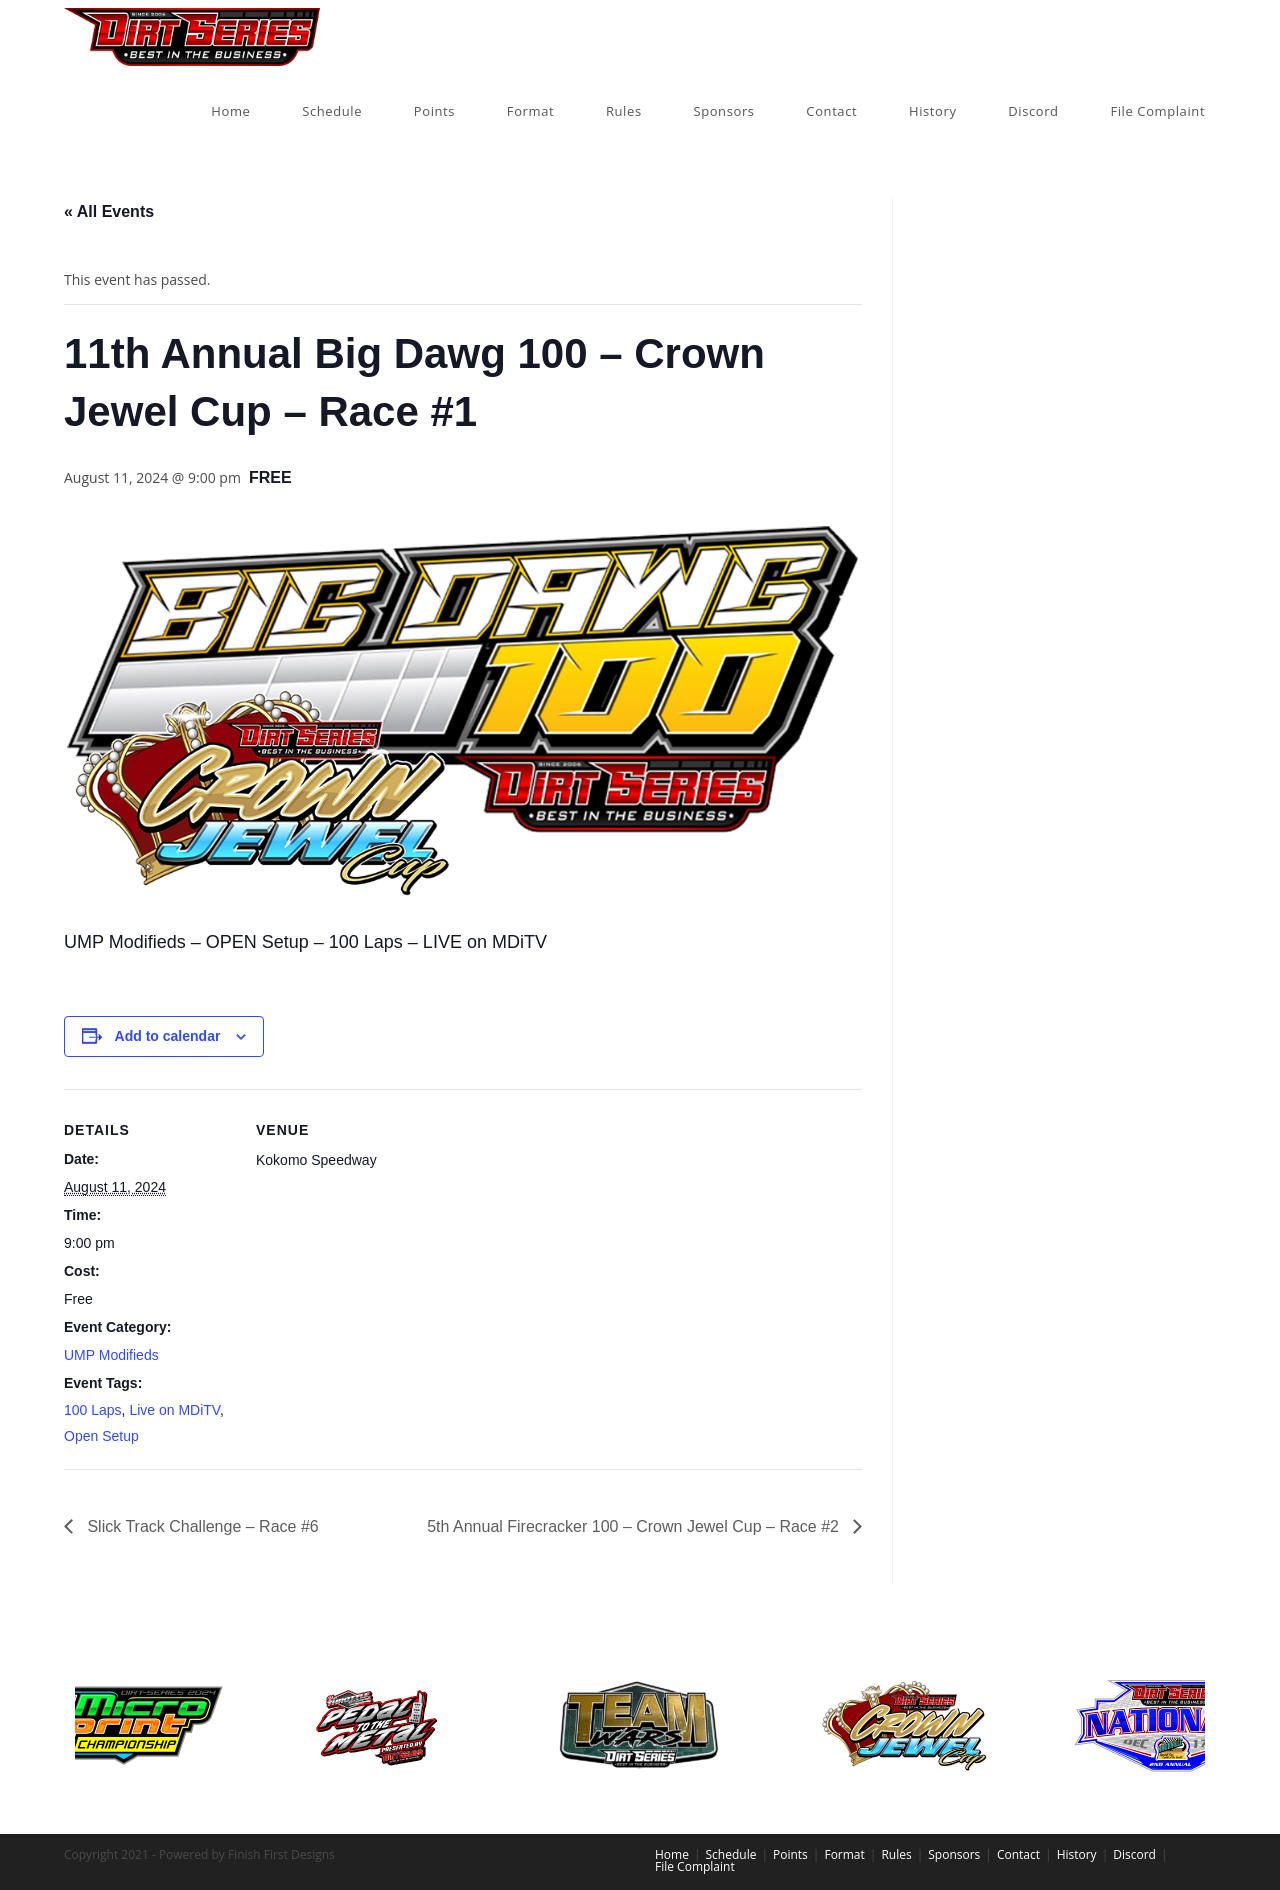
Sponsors (954, 1854)
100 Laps (93, 1410)
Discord (1134, 1854)
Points (790, 1854)
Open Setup (101, 1436)
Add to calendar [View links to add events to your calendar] (168, 1036)
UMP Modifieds (111, 1355)
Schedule (731, 1854)
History (1077, 1854)
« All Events (109, 211)
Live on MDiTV (174, 1410)
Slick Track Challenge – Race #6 (201, 1526)
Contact (1018, 1854)
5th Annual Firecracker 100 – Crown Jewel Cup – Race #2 (635, 1526)
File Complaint (695, 1866)
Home (672, 1854)
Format (844, 1854)
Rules (896, 1854)
